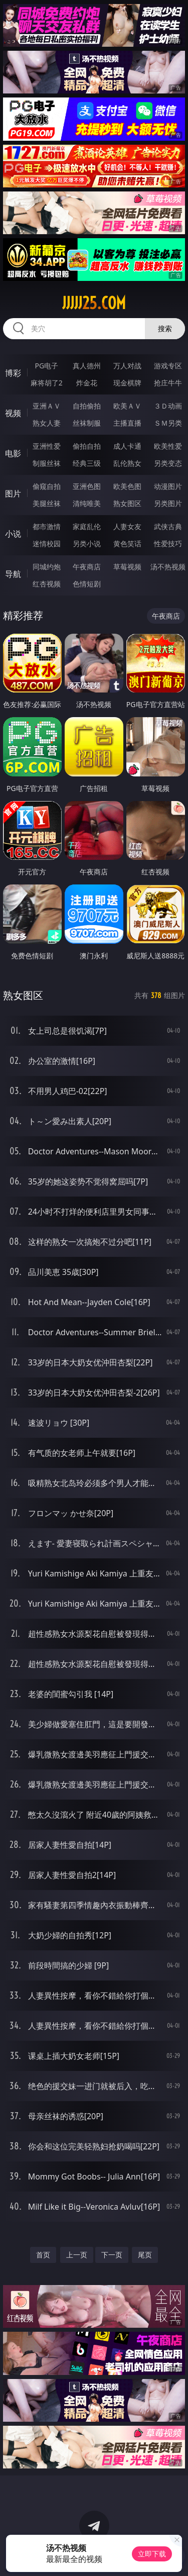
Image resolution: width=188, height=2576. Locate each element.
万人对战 (127, 365)
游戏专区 (168, 365)
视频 (13, 413)
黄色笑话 (127, 543)
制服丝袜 (47, 463)
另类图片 (168, 503)
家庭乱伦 (87, 526)
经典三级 (87, 463)
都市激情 (47, 526)
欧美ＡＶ (127, 406)
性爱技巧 (168, 543)
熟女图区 (127, 503)
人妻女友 (127, 526)
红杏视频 (47, 583)
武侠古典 (168, 526)
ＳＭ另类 (168, 423)
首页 (43, 2254)
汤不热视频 (167, 566)
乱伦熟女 (127, 463)
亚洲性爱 (47, 446)
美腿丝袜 (47, 503)
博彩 (13, 372)
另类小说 (87, 543)
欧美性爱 (168, 446)
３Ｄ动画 (168, 406)
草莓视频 (127, 566)
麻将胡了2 (47, 382)
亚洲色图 (87, 486)
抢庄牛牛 (168, 382)
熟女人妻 (47, 423)
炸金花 (86, 382)
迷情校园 (47, 543)
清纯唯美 (87, 503)
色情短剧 (87, 583)
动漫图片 (168, 486)
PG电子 (46, 365)
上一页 (76, 2254)
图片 (13, 493)
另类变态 (168, 463)
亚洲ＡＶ (47, 406)
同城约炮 (47, 566)
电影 (13, 453)
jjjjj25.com (94, 303)
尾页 (145, 2254)
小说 (13, 533)
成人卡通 (127, 446)
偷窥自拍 (47, 486)
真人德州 (87, 365)
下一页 (111, 2254)
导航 (13, 573)
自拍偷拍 (87, 406)
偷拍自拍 (87, 446)
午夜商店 (87, 566)
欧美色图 (127, 486)
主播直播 (127, 423)
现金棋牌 (127, 382)
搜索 (165, 328)
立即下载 (152, 2553)
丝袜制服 (87, 423)
